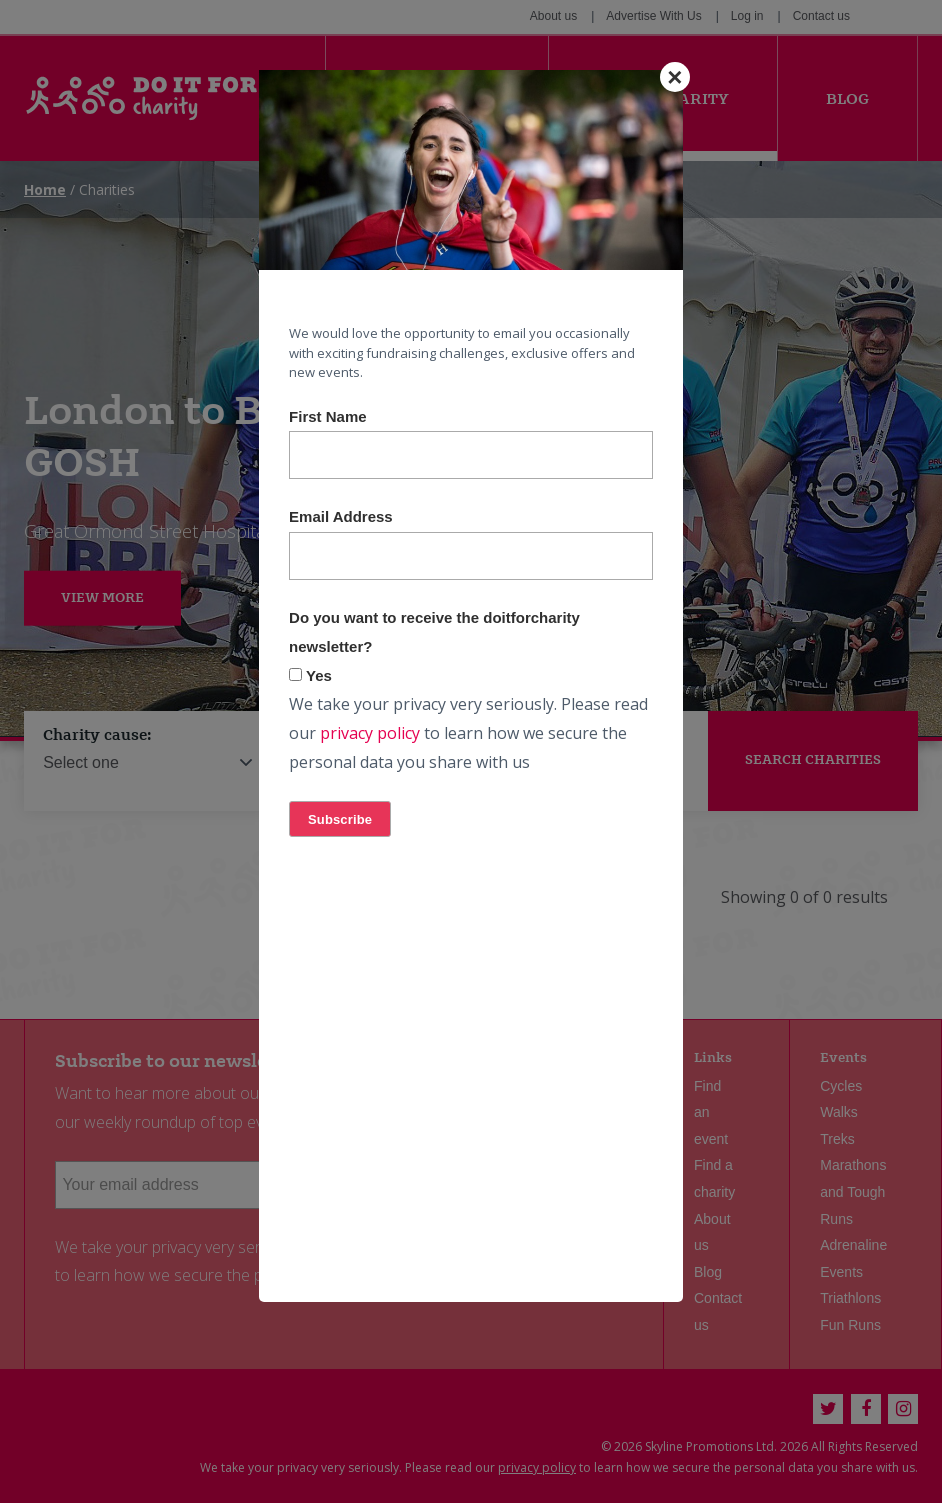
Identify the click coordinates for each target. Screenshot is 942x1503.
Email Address (341, 516)
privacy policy (370, 733)
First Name (328, 416)
